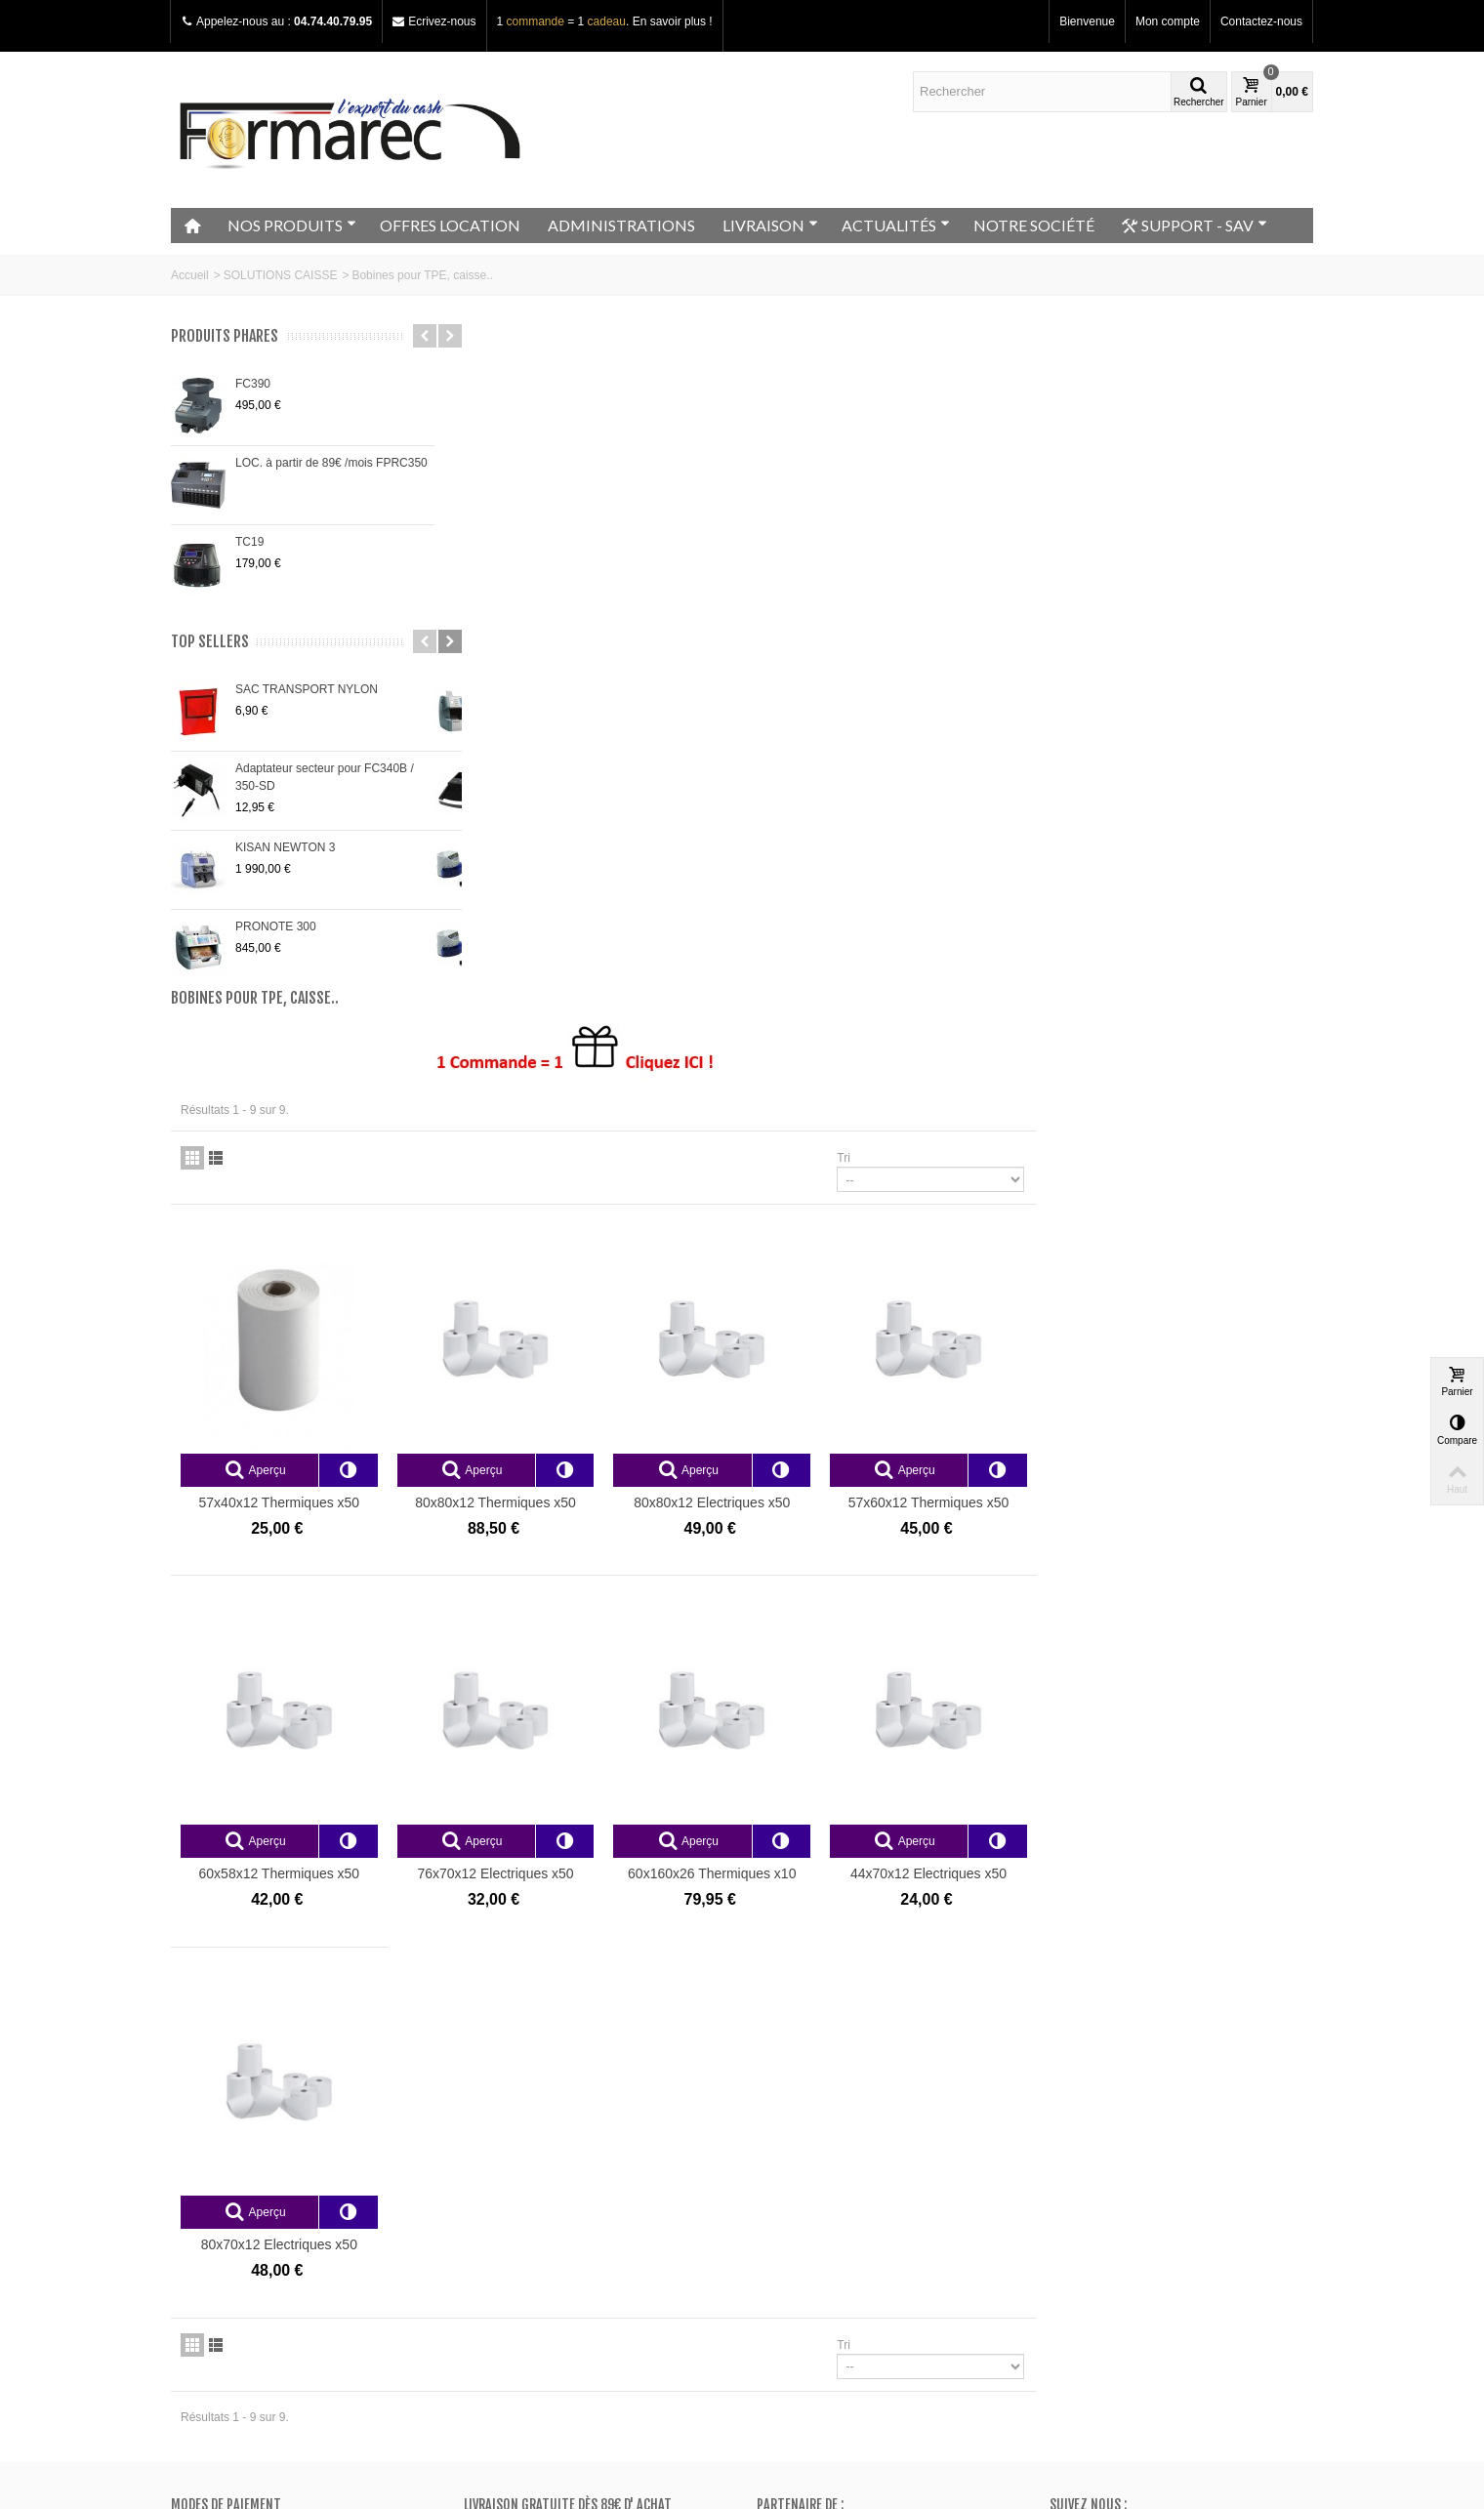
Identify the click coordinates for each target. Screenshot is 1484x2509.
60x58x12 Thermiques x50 (569, 1196)
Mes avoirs (791, 2184)
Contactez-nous (1261, 21)
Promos (490, 2164)
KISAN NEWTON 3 (285, 847)
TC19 (249, 542)
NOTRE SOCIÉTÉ (1033, 225)
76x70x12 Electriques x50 (782, 1196)
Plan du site (208, 2203)
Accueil (190, 275)
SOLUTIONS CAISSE (281, 275)
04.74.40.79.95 (333, 21)
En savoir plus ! (673, 21)
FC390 (252, 384)
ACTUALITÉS (896, 225)
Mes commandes (808, 2164)
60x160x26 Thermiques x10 (995, 1196)
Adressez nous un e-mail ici (1121, 2306)
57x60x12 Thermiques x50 (1207, 830)
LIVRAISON (770, 225)
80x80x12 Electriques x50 (995, 830)
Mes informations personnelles (842, 2223)
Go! (398, 2429)
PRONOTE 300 (275, 926)
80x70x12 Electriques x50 (570, 1562)
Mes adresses (800, 2203)
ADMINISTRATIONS (621, 225)
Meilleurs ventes (512, 2203)
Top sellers (210, 642)
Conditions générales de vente (256, 2223)
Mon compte (1167, 21)
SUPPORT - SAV (1194, 225)
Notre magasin (215, 2164)
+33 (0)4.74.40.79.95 (1130, 2288)
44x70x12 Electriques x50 (1207, 1196)
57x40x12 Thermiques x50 (569, 830)
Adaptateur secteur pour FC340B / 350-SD (324, 777)
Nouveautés (501, 2184)
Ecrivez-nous (441, 21)
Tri (1120, 490)
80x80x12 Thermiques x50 (782, 830)
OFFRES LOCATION (450, 225)
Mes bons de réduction (822, 2242)
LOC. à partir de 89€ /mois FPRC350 (331, 463)
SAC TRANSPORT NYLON (306, 689)
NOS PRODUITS (291, 225)
